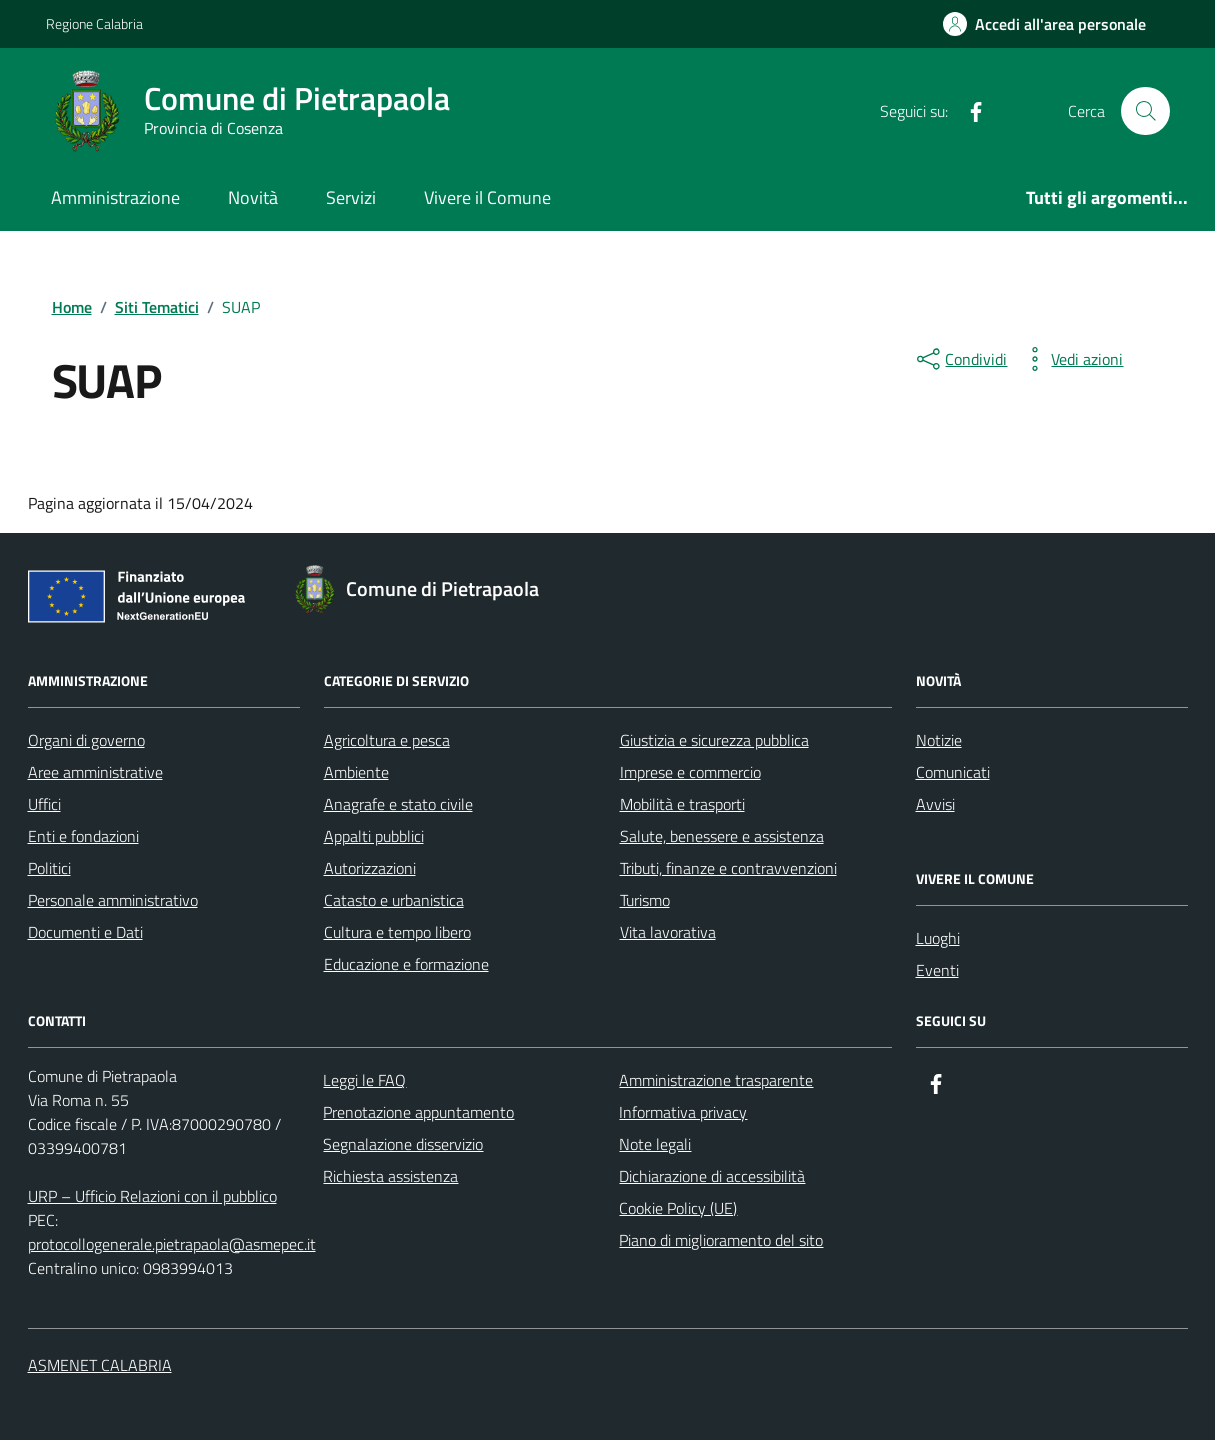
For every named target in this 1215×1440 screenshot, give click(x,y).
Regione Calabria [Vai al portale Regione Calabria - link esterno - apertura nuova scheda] (94, 23)
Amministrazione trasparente (716, 1080)
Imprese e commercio (690, 772)
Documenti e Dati (85, 932)
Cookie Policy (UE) (678, 1208)
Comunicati (953, 772)
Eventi (937, 970)
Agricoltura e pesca (387, 740)
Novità (253, 197)
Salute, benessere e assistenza (722, 836)
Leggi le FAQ (364, 1080)
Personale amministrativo (113, 900)
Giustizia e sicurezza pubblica (714, 740)
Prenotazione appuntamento (418, 1112)
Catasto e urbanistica (394, 900)
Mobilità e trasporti (682, 804)
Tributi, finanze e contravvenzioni (728, 868)
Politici (49, 868)
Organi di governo (86, 740)
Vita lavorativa (668, 932)
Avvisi (935, 804)
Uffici (44, 804)
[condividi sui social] (960, 359)
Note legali (655, 1144)
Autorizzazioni (370, 868)
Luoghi (938, 938)
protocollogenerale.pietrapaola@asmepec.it (172, 1244)
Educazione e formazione (406, 964)
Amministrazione (115, 197)
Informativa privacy (683, 1112)
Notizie (939, 740)
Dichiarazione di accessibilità (712, 1176)
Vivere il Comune (487, 197)
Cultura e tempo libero (397, 932)
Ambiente (356, 772)
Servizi (351, 197)
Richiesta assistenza (390, 1176)
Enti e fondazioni (83, 836)
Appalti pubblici (374, 836)
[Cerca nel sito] (1145, 111)
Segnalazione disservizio (403, 1144)
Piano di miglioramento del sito (721, 1240)
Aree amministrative (95, 772)
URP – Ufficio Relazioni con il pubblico (152, 1196)
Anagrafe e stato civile (398, 804)
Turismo (645, 900)
